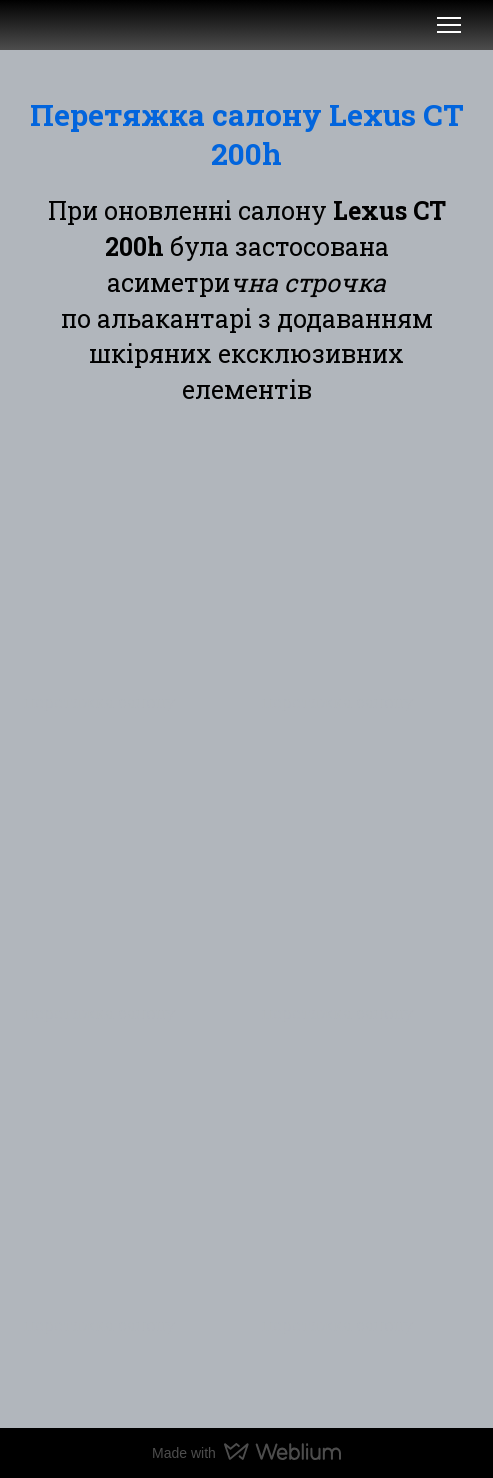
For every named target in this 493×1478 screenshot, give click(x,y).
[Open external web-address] (48, 25)
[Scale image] (128, 561)
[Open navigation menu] (449, 25)
